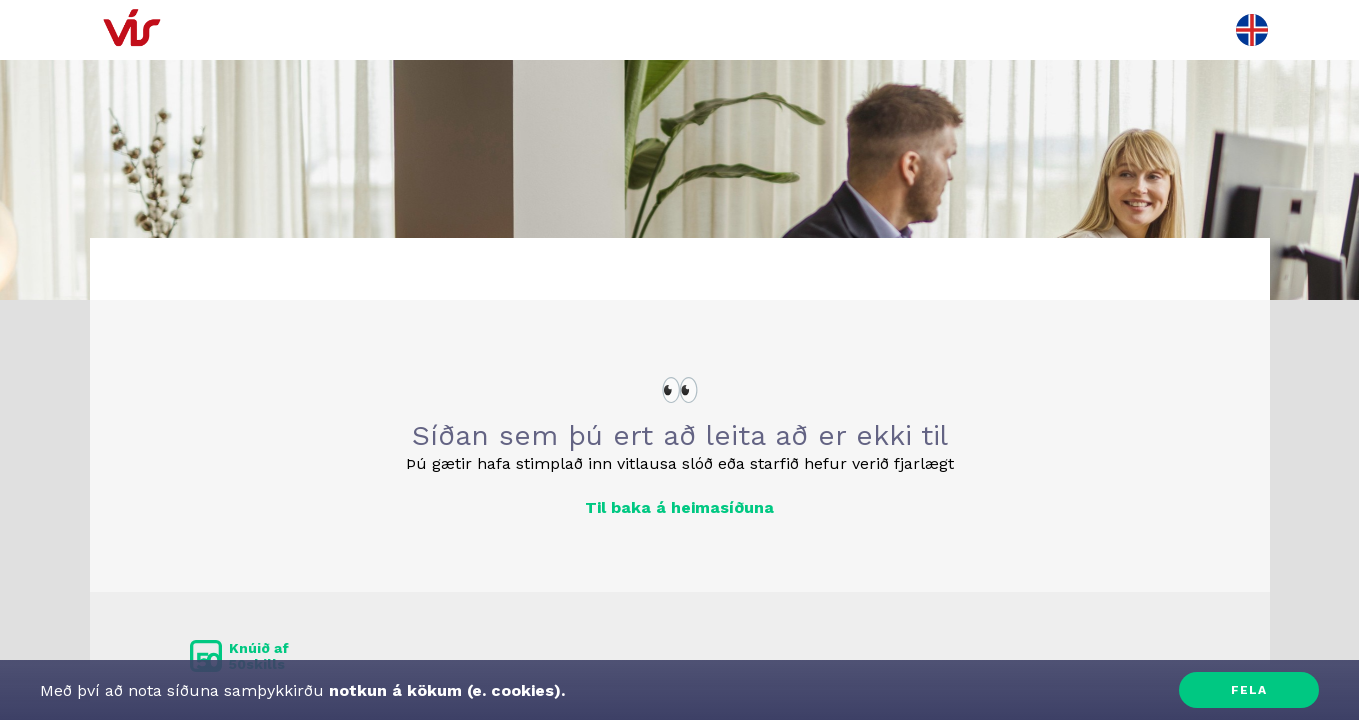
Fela (1249, 690)
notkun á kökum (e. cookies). (444, 690)
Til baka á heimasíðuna (679, 507)
